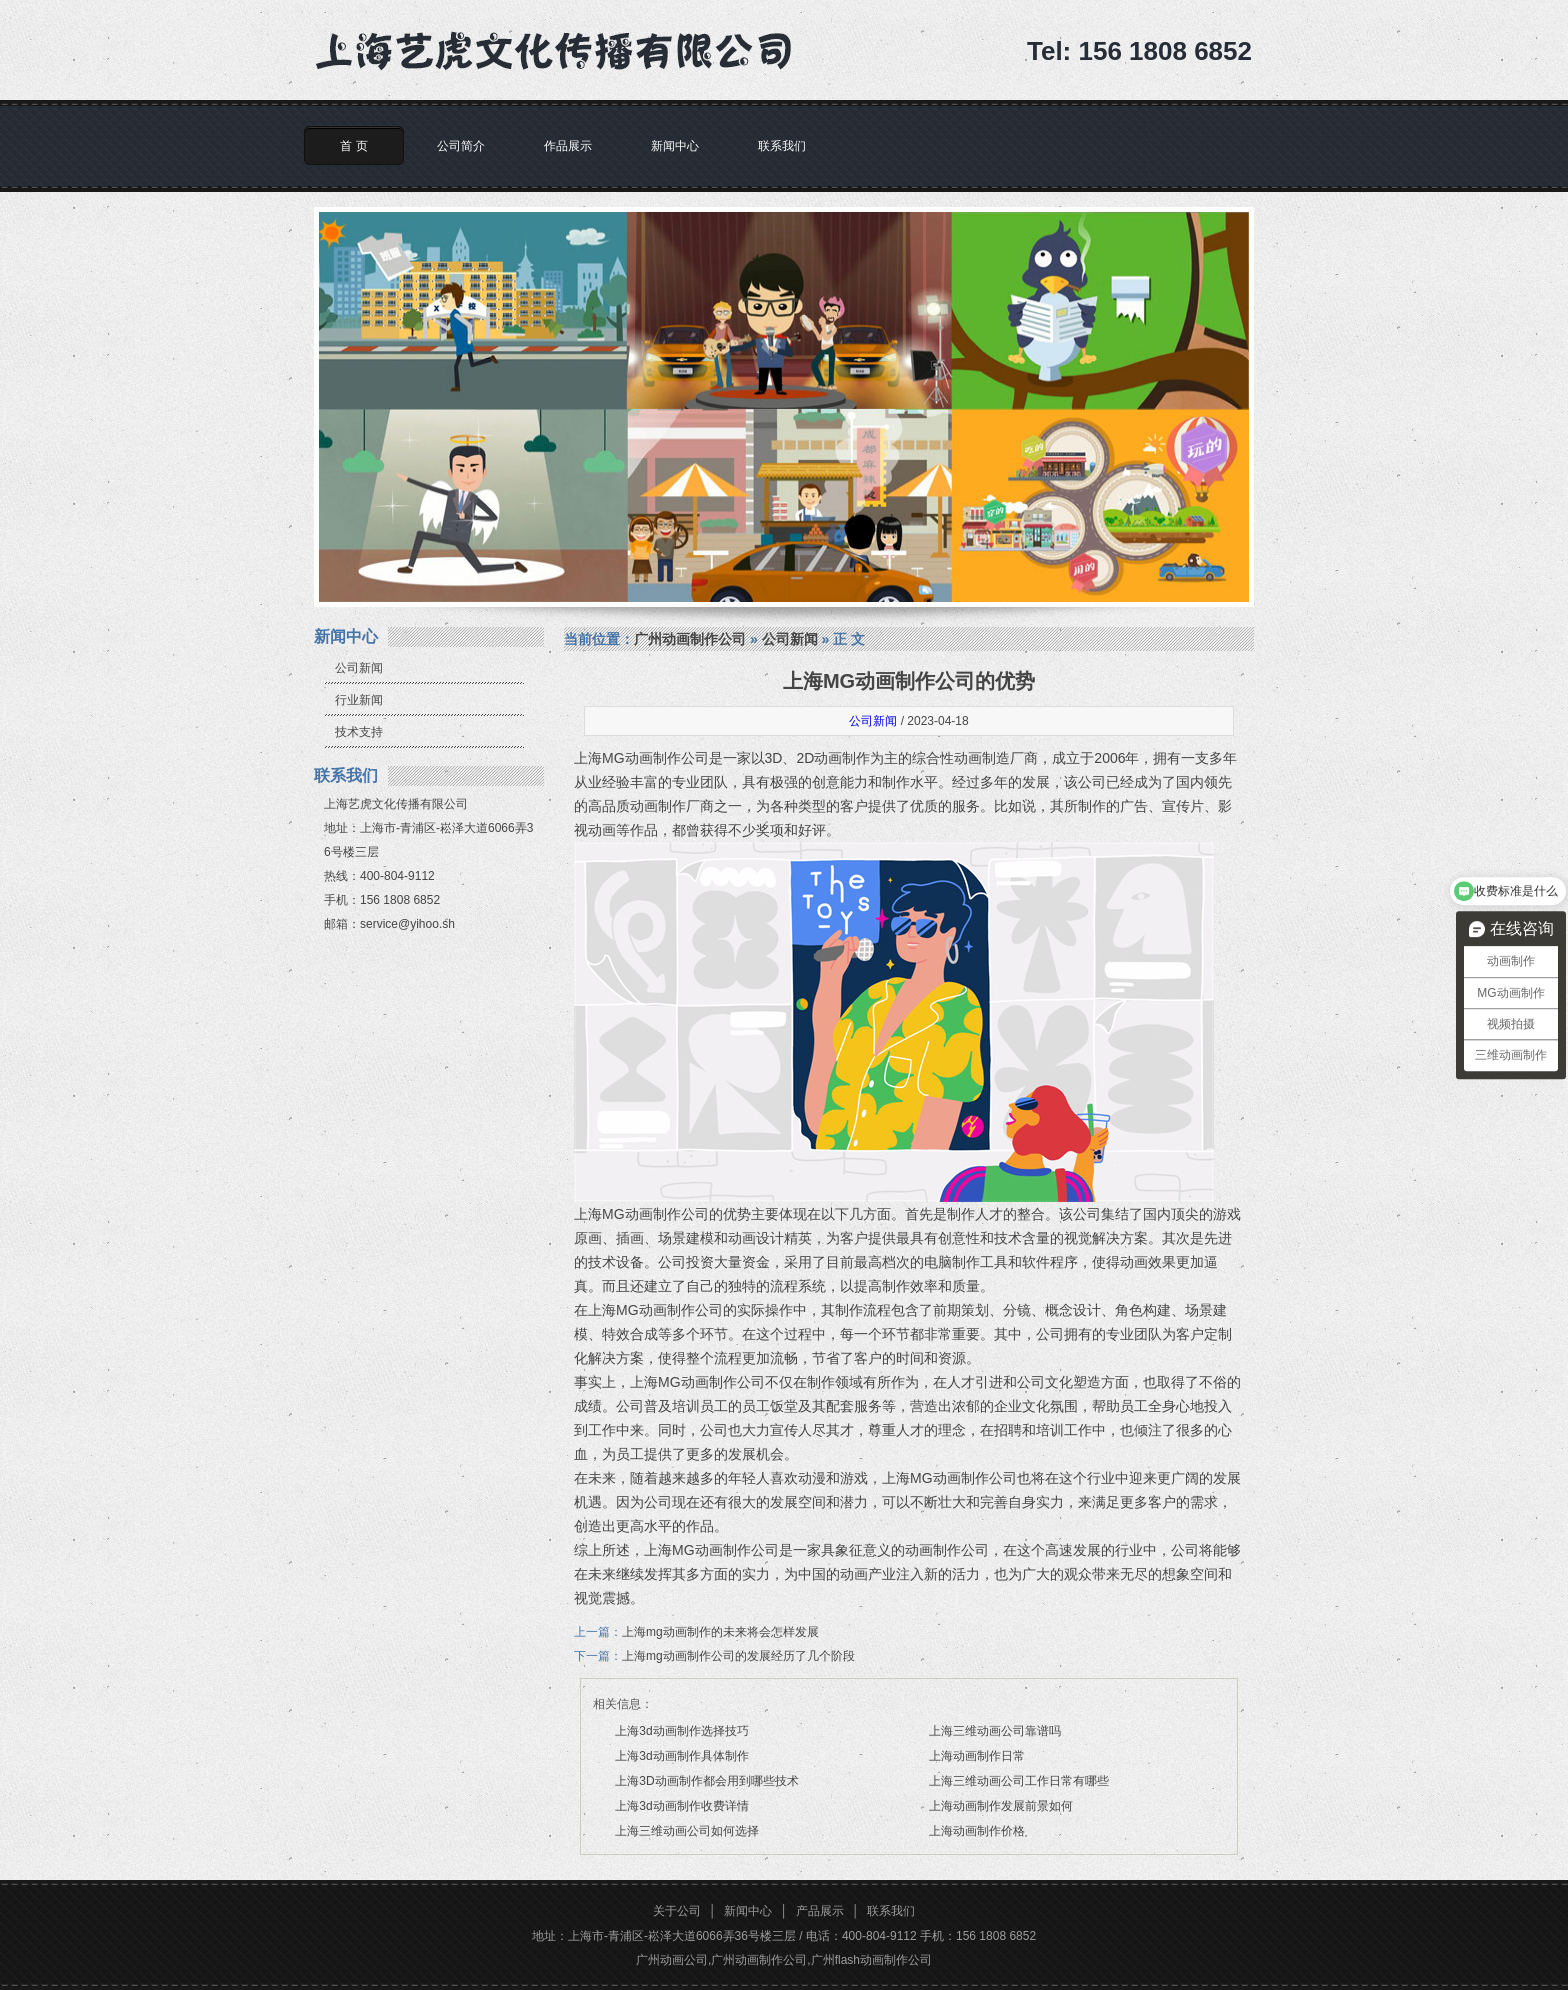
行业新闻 (359, 700)
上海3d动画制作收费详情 (681, 1806)
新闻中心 (675, 146)
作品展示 (568, 146)
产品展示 (820, 1911)
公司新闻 (359, 668)
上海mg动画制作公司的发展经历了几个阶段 (738, 1656)
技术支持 (359, 732)
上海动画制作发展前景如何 (1001, 1806)
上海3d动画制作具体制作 (681, 1756)
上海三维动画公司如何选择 (687, 1831)
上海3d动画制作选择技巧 (681, 1731)
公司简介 (461, 146)
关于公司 (677, 1911)
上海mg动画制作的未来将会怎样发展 (720, 1632)
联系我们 (782, 146)
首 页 (353, 146)
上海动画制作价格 (977, 1831)
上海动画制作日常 (977, 1756)
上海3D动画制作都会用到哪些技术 (706, 1781)
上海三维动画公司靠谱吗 (995, 1731)
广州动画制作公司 (690, 639)
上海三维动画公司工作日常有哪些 (1019, 1781)
